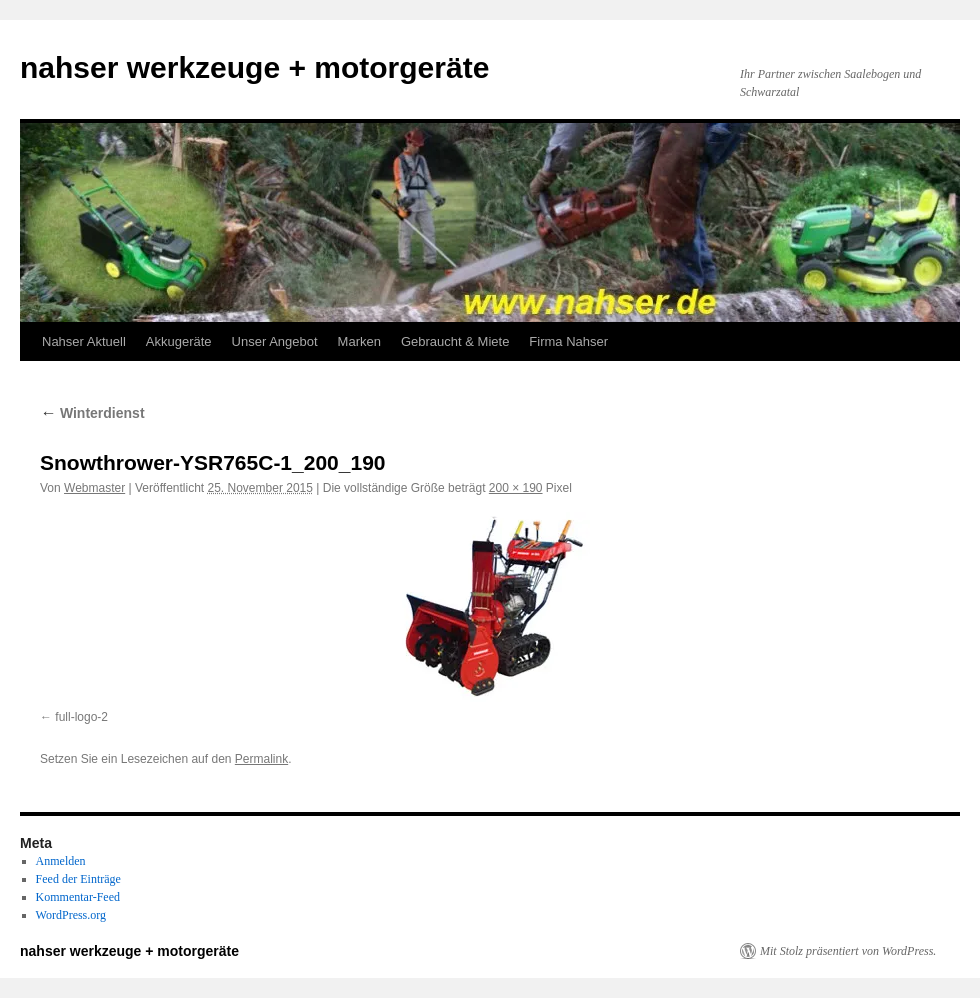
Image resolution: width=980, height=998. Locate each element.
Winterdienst (92, 413)
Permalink (261, 759)
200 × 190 (516, 488)
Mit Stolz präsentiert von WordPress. (848, 951)
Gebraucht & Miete (455, 341)
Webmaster (94, 488)
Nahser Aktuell (84, 341)
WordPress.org (71, 915)
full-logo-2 (81, 717)
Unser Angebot (275, 341)
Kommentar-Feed (78, 897)
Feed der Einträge (78, 879)
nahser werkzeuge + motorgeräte (254, 67)
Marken (359, 341)
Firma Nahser (568, 341)
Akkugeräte (179, 341)
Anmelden (61, 861)
